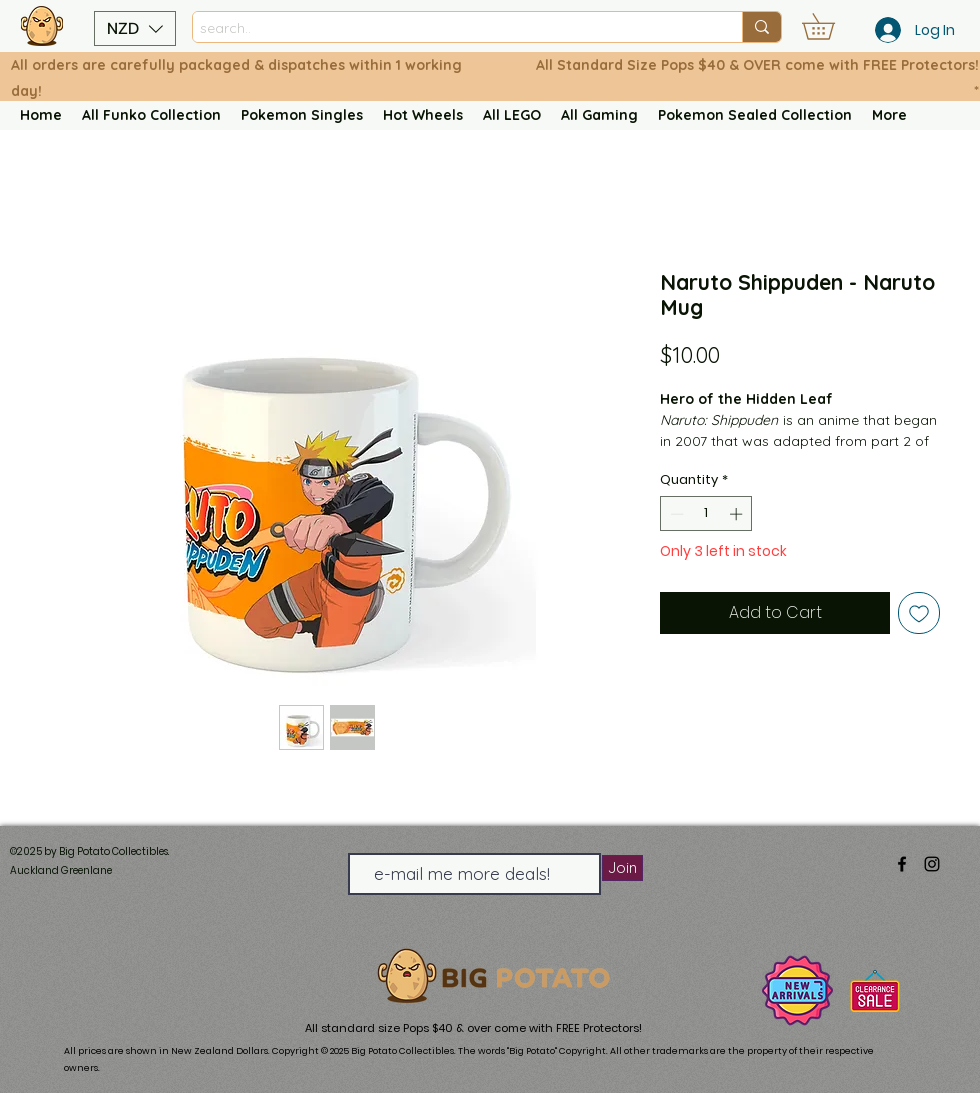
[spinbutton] (706, 514)
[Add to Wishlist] (919, 613)
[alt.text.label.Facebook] (902, 864)
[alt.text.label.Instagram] (932, 864)
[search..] (450, 28)
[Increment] (738, 514)
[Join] (622, 868)
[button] (135, 28)
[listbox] (135, 28)
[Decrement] (675, 514)
